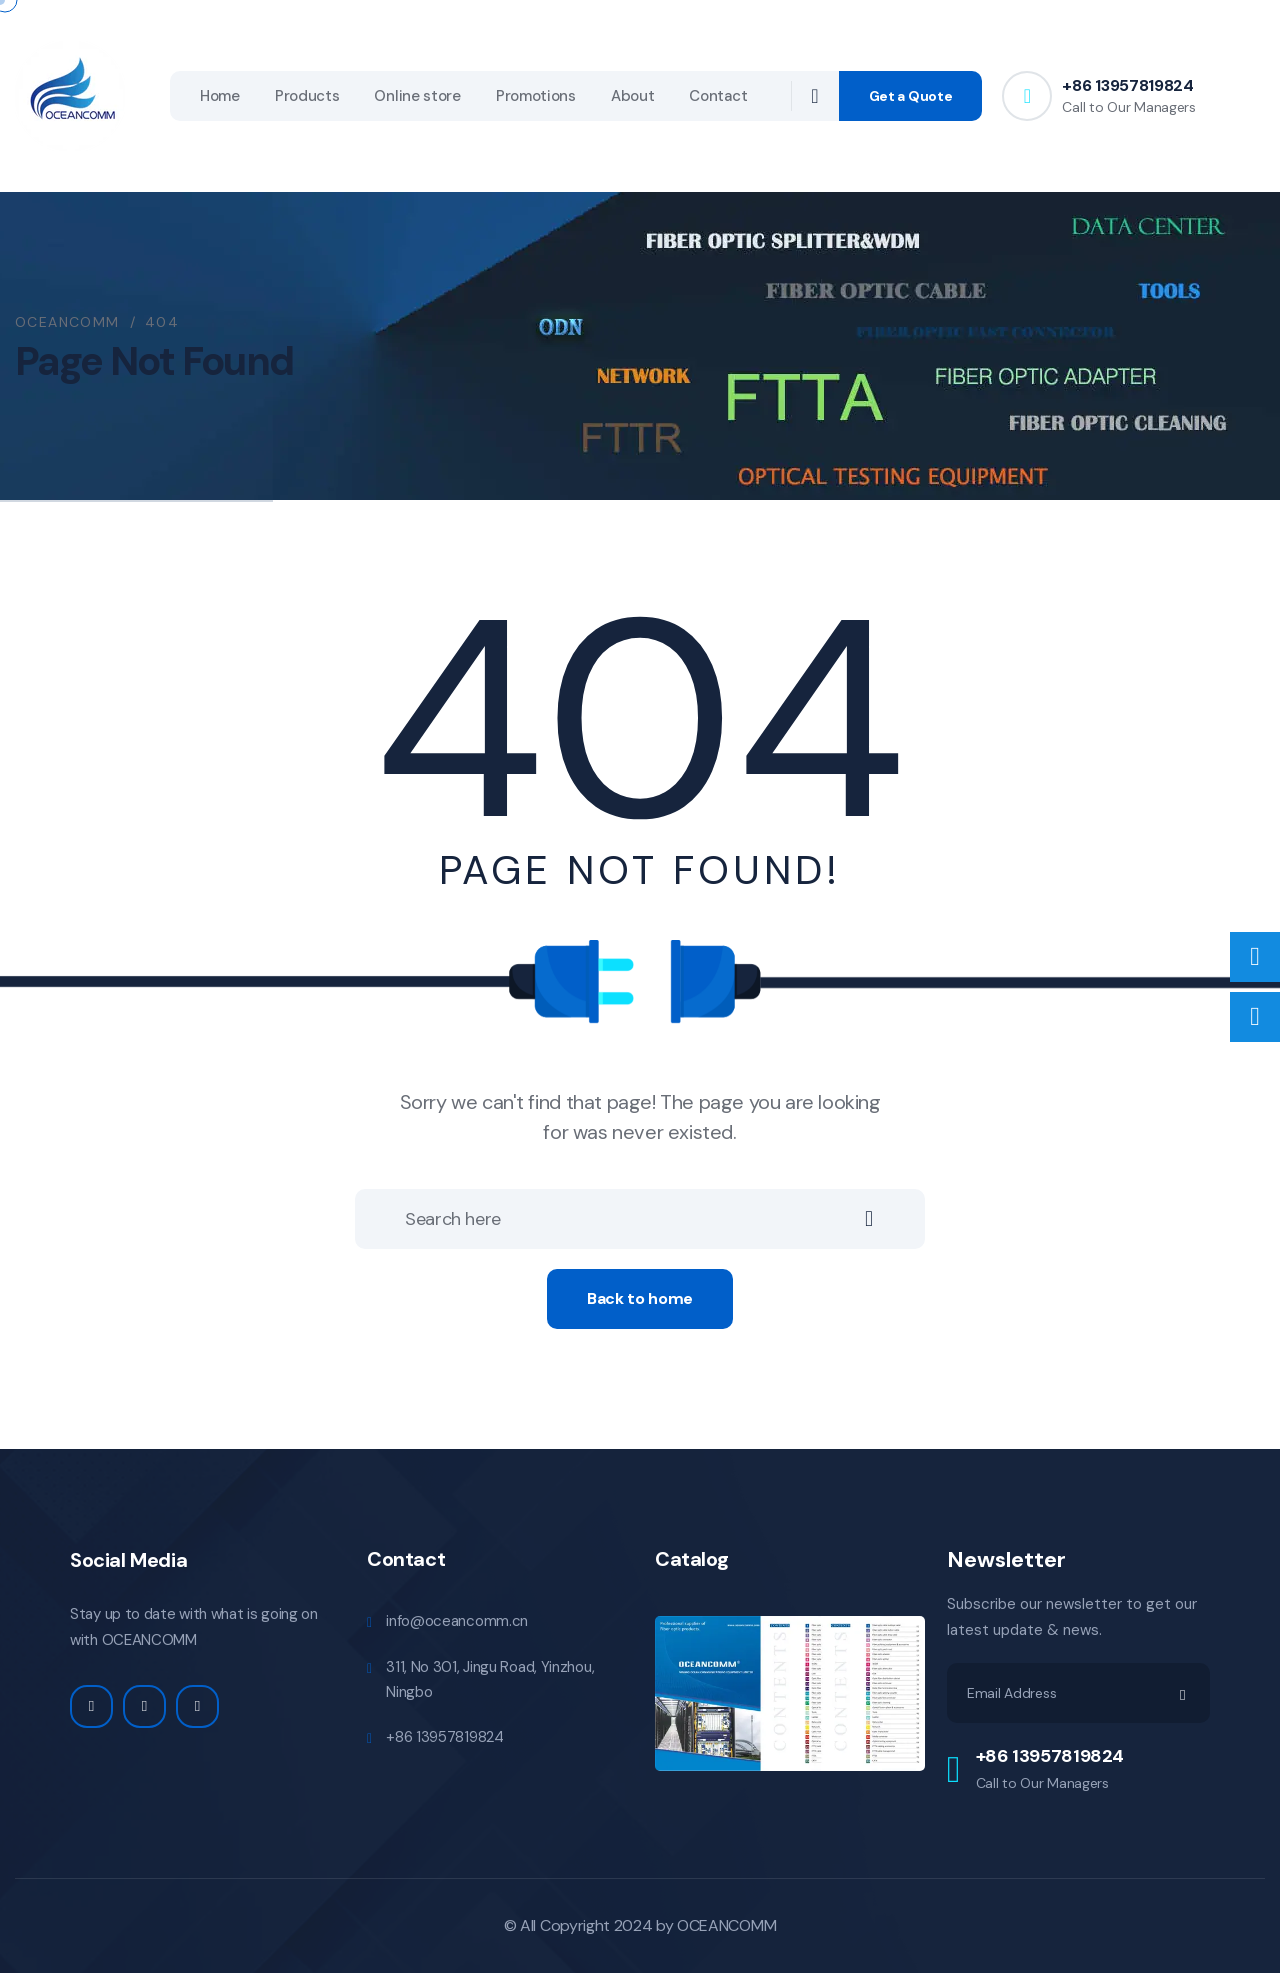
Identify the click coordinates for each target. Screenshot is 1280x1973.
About (633, 96)
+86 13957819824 (1127, 85)
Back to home (640, 1298)
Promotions (536, 96)
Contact (718, 96)
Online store (417, 96)
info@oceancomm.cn (457, 1621)
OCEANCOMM (726, 1925)
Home (220, 96)
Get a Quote (911, 96)
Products (307, 96)
